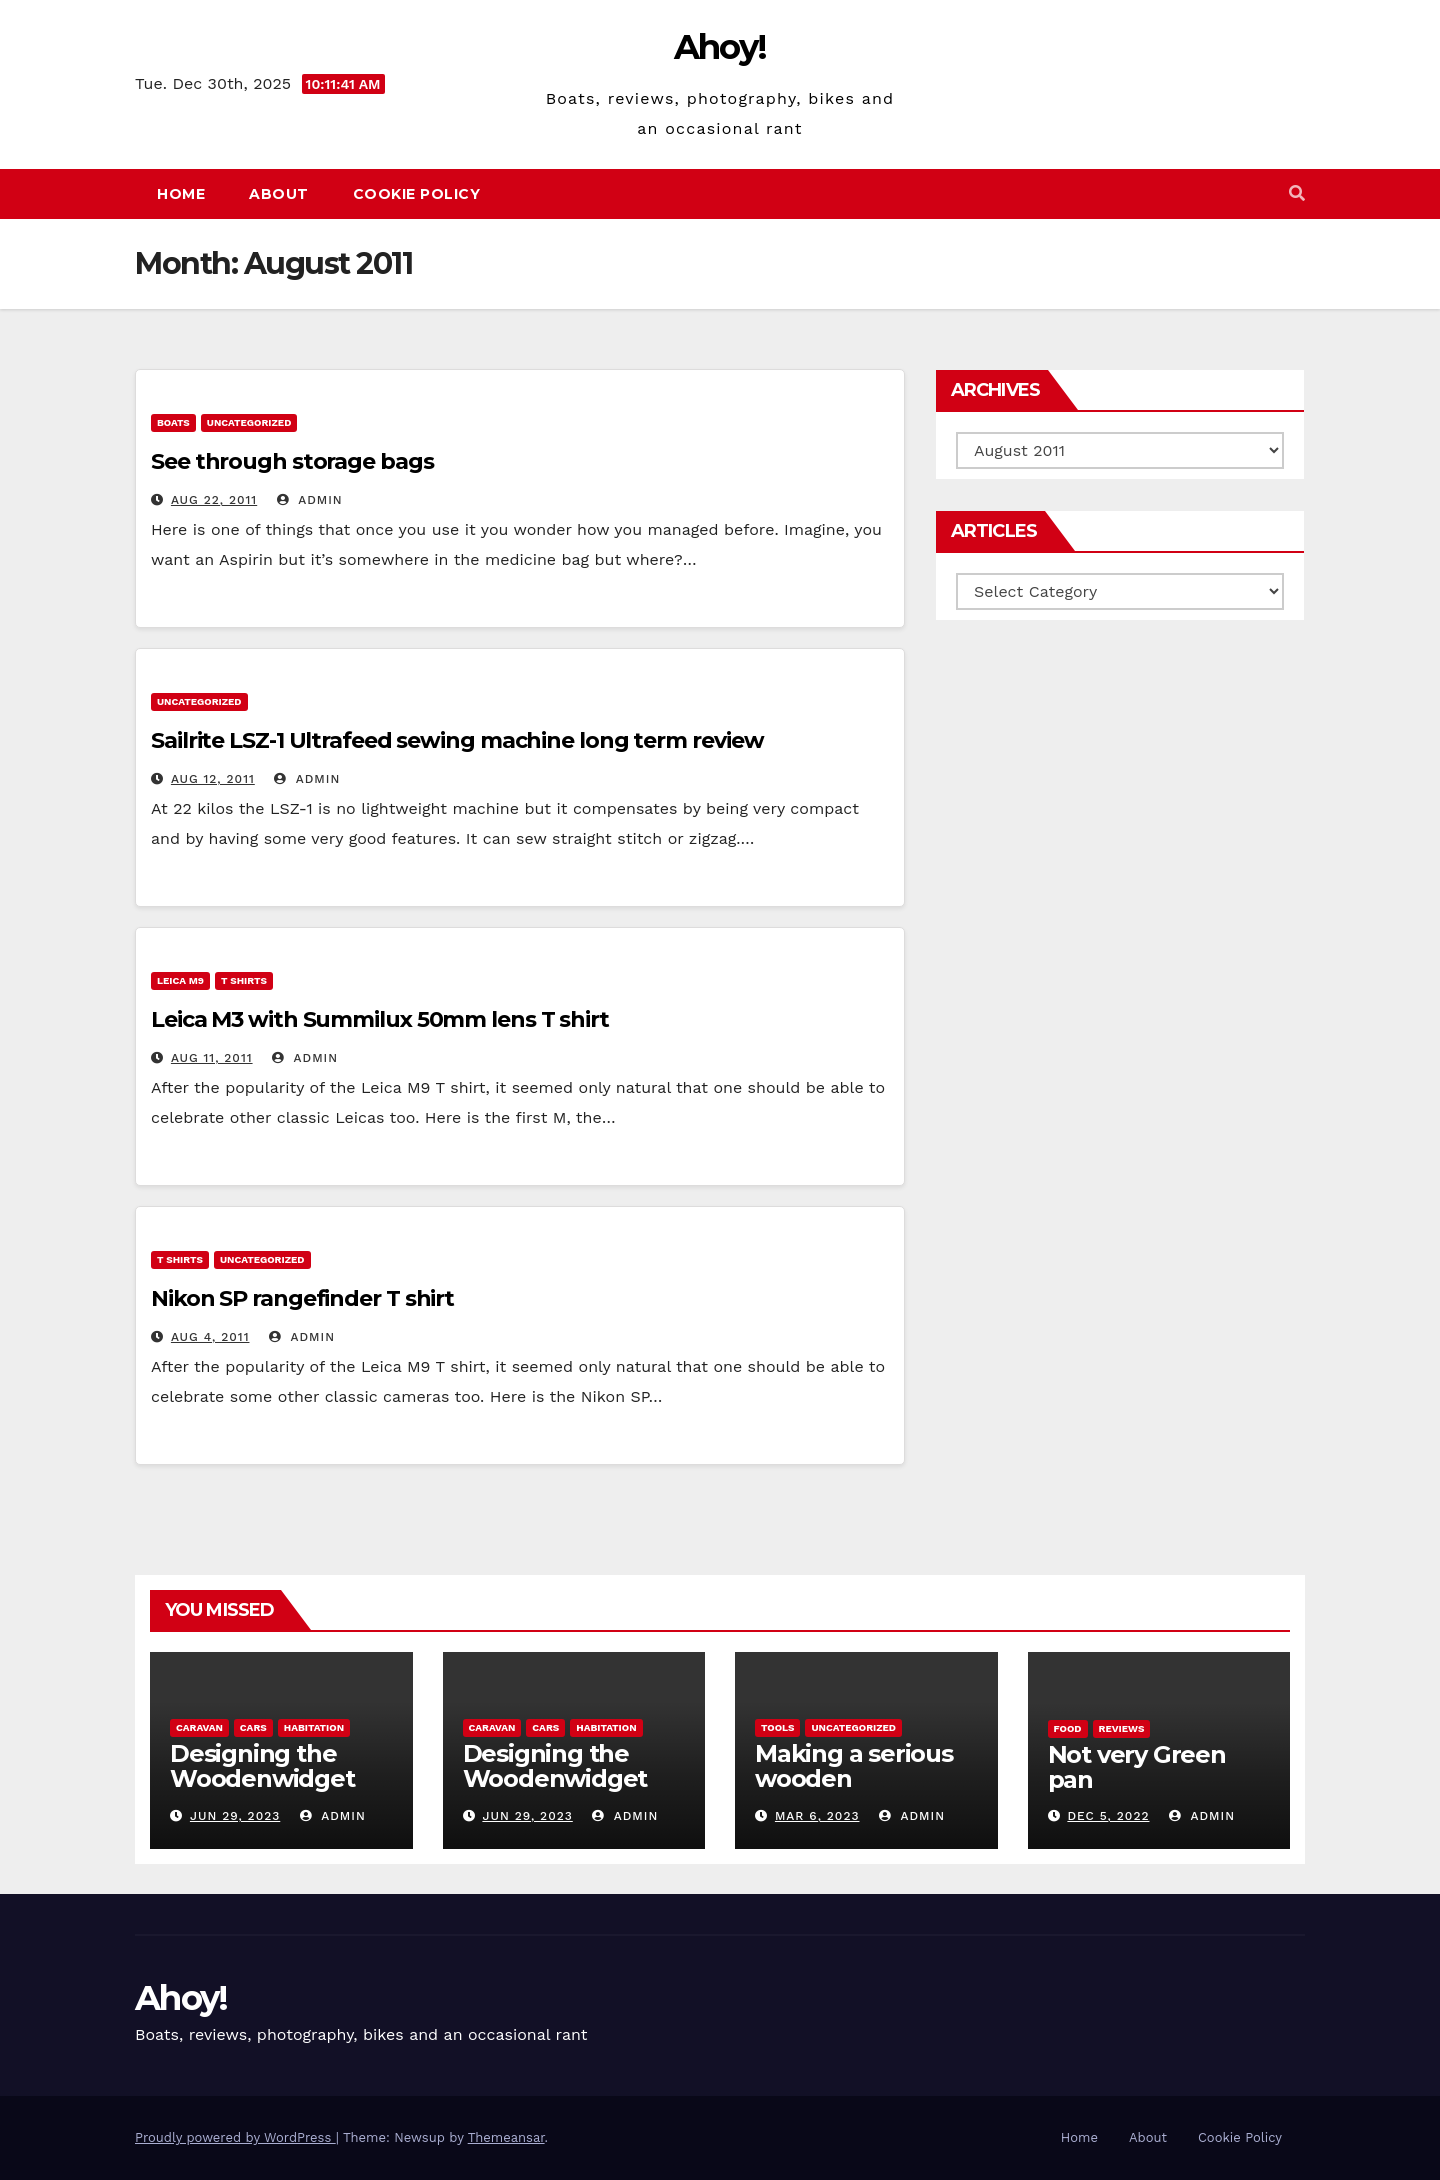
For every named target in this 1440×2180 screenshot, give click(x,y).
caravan (199, 1727)
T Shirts (244, 980)
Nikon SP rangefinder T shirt (302, 1298)
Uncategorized (249, 422)
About (279, 194)
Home (181, 194)
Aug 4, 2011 (210, 1337)
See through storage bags (292, 461)
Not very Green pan (1137, 1767)
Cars (253, 1727)
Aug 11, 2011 (212, 1058)
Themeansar (506, 2137)
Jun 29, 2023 (235, 1816)
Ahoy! (720, 47)
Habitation (314, 1727)
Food (1068, 1728)
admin (310, 500)
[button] (1297, 193)
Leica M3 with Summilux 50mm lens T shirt (380, 1019)
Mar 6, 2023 (817, 1816)
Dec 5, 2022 (1108, 1816)
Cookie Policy (417, 194)
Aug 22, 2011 (214, 500)
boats (173, 422)
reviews (1122, 1728)
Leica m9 (180, 980)
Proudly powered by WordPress (235, 2137)
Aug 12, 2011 (213, 779)
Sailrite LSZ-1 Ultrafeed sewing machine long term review (457, 740)
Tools (777, 1727)
